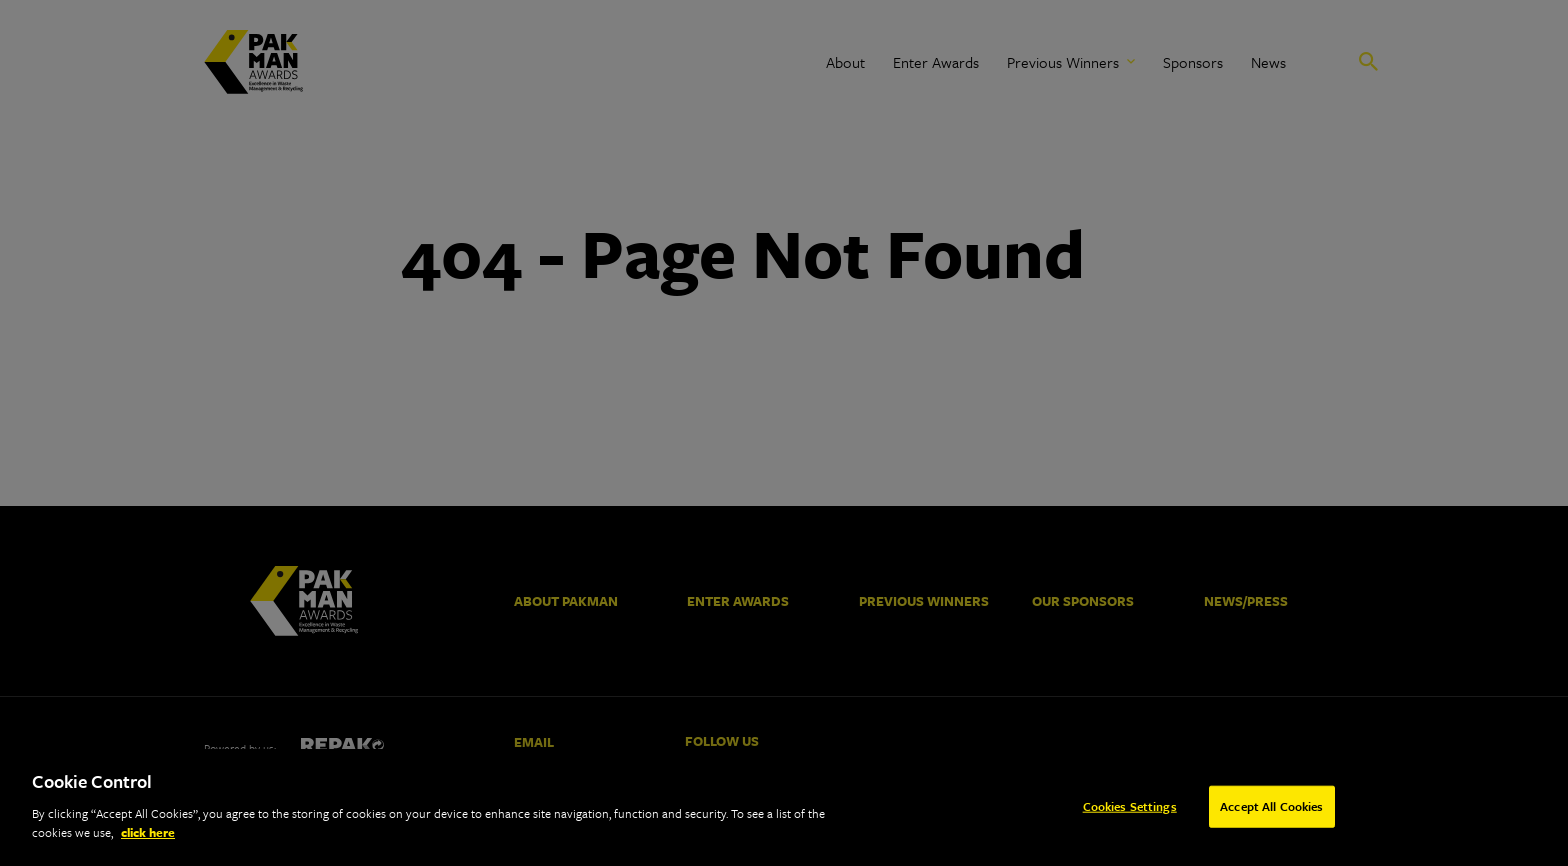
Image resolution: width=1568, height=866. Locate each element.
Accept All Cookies (1271, 808)
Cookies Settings (1130, 808)
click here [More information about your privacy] (148, 835)
